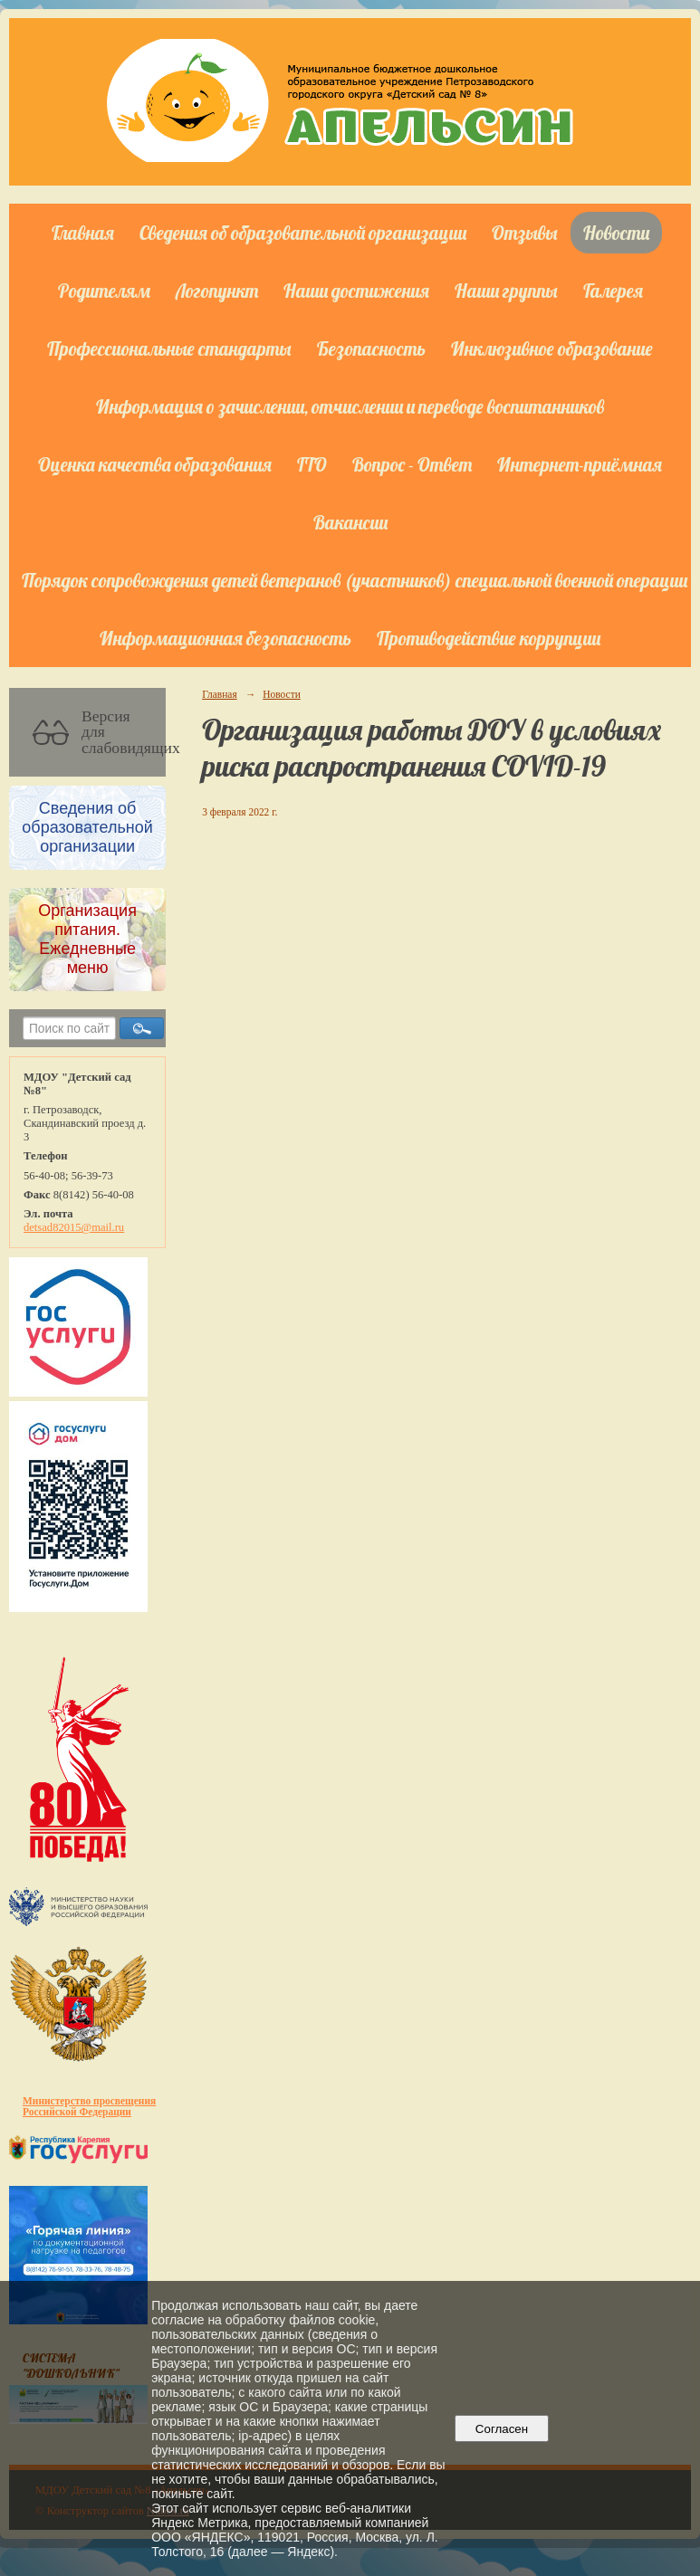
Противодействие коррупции (488, 638)
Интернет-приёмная (579, 464)
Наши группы (506, 290)
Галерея (613, 290)
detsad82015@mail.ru (74, 1227)
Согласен (501, 2429)
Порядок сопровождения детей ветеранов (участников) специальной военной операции (354, 580)
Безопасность (371, 348)
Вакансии (350, 522)
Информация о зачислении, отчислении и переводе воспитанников (350, 406)
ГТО (312, 464)
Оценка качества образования (155, 464)
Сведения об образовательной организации (302, 232)
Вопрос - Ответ (412, 464)
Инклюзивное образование (552, 348)
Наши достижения (356, 290)
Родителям (104, 290)
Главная (83, 232)
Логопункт (217, 290)
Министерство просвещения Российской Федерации (89, 2106)
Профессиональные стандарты (169, 348)
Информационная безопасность (225, 638)
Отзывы (525, 232)
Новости (616, 232)
